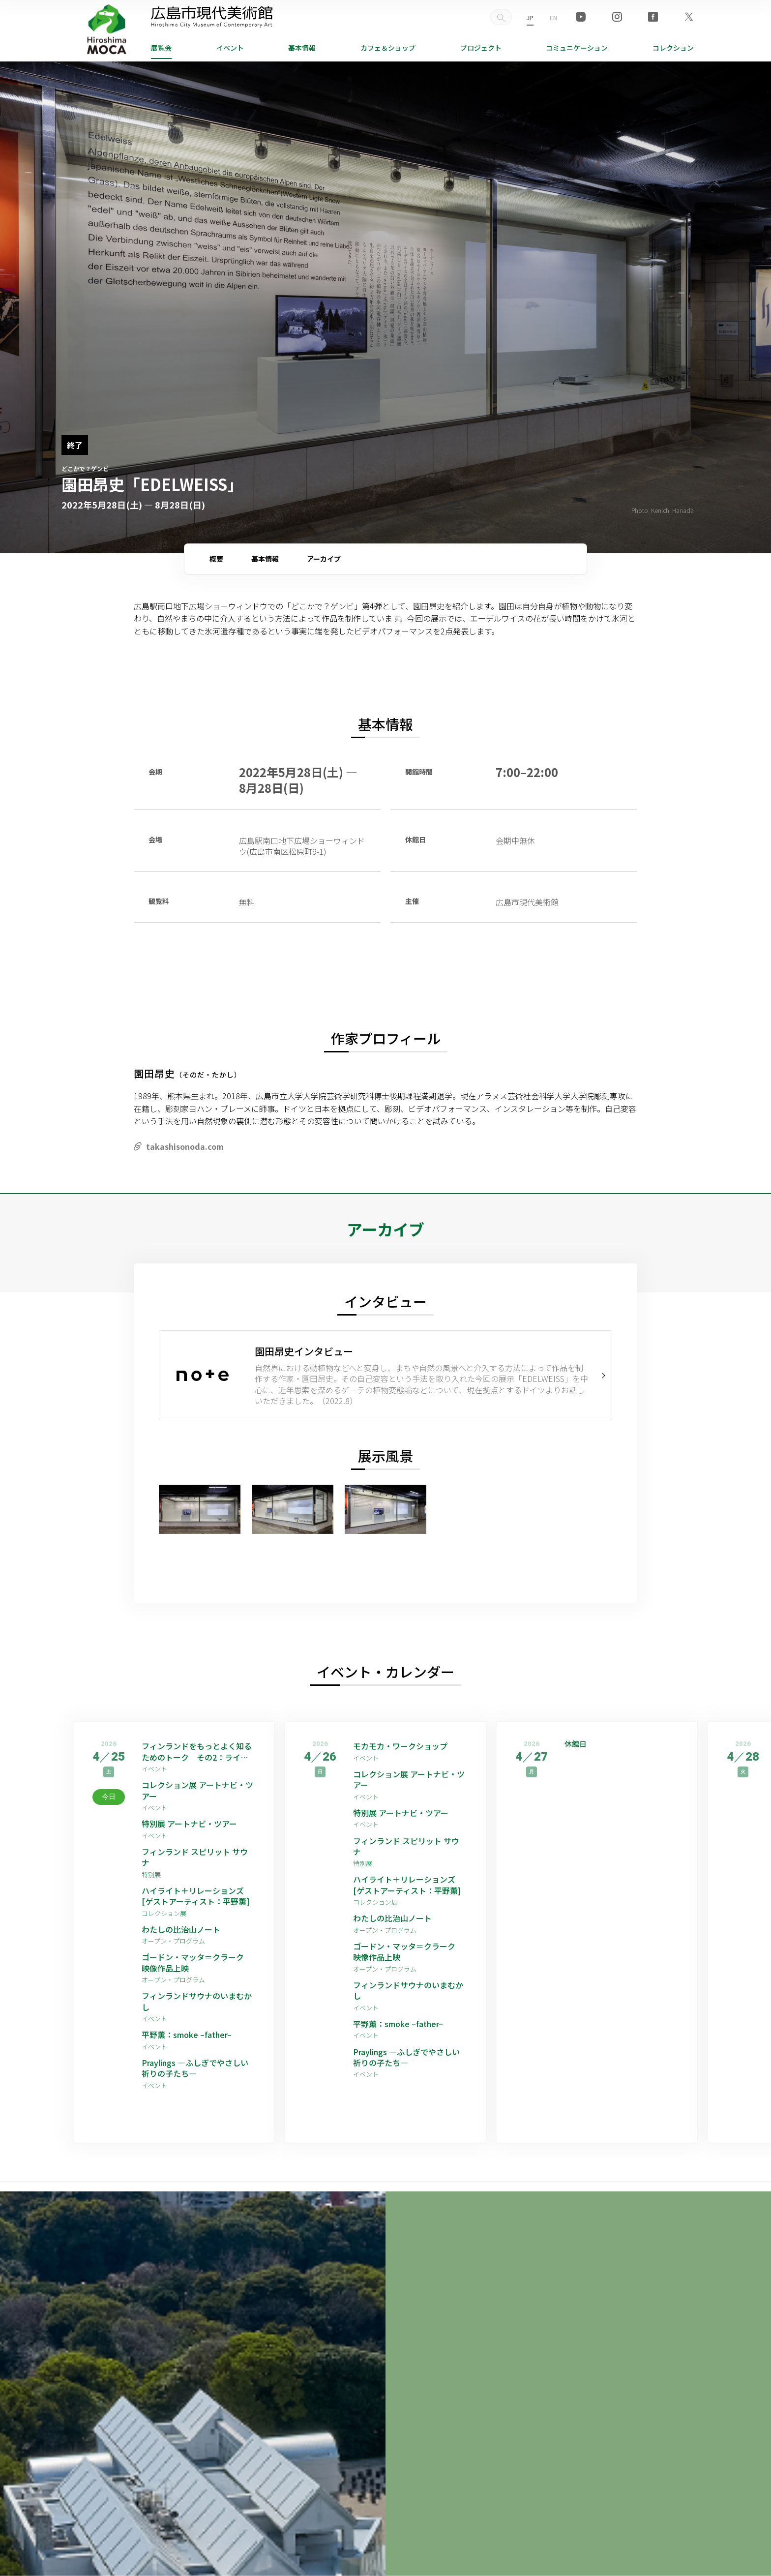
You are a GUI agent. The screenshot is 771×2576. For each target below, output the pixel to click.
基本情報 (302, 48)
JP (530, 17)
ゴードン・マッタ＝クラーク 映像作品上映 (197, 1962)
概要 (216, 559)
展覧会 (161, 48)
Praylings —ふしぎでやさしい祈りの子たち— (195, 2068)
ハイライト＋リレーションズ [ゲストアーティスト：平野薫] (196, 1896)
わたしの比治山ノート (181, 1929)
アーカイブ (324, 559)
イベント (230, 48)
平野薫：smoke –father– (187, 2034)
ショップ (387, 48)
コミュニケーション (577, 48)
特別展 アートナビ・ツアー (193, 1823)
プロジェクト (481, 48)
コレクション (673, 48)
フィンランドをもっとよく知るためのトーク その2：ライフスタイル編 (197, 1751)
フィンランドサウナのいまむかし (197, 2001)
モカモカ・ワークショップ (400, 1745)
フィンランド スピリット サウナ (195, 1857)
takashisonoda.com (185, 1146)
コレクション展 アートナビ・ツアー (197, 1790)
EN (553, 17)
